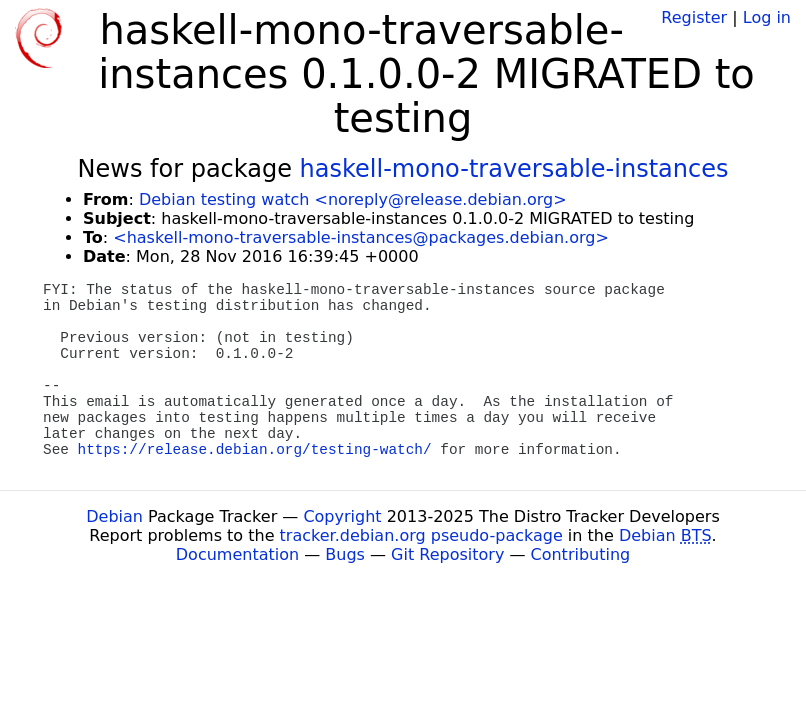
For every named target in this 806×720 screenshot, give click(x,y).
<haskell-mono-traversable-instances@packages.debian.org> (361, 237)
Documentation (237, 554)
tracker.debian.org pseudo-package (421, 535)
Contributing (581, 554)
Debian (114, 516)
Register (694, 17)
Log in (767, 17)
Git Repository (447, 554)
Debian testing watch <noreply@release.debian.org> (353, 199)
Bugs (345, 554)
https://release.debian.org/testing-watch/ (255, 450)
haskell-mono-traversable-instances (514, 169)
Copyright (342, 516)
